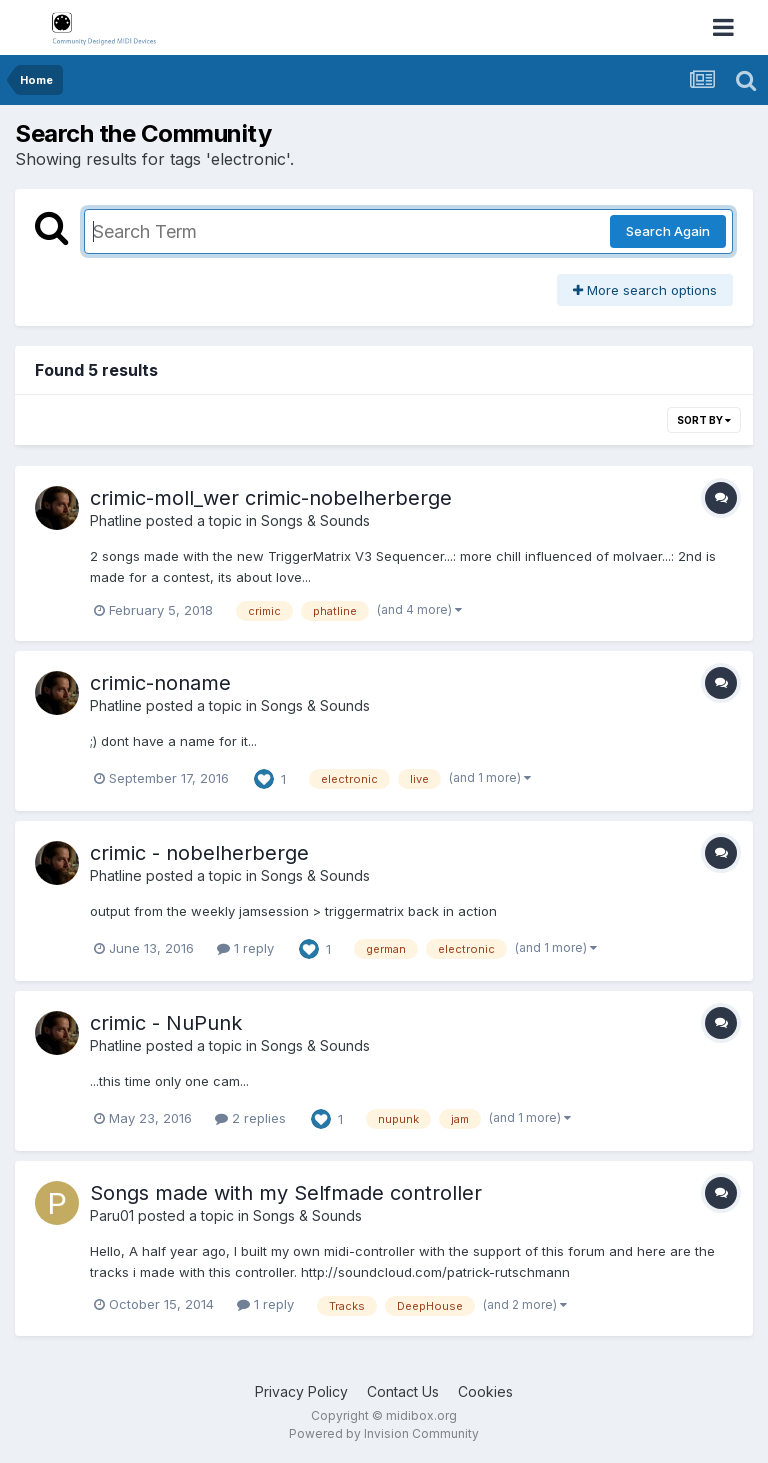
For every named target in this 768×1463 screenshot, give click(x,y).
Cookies (485, 1391)
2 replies (250, 1118)
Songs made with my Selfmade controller (286, 1193)
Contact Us (403, 1391)
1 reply (245, 948)
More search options (645, 290)
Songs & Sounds (315, 520)
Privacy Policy (301, 1391)
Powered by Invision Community (384, 1433)
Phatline (116, 520)
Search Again (668, 231)
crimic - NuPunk (166, 1023)
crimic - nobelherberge (199, 853)
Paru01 (112, 1215)
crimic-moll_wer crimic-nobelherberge (271, 498)
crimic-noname (160, 683)
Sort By (704, 420)
